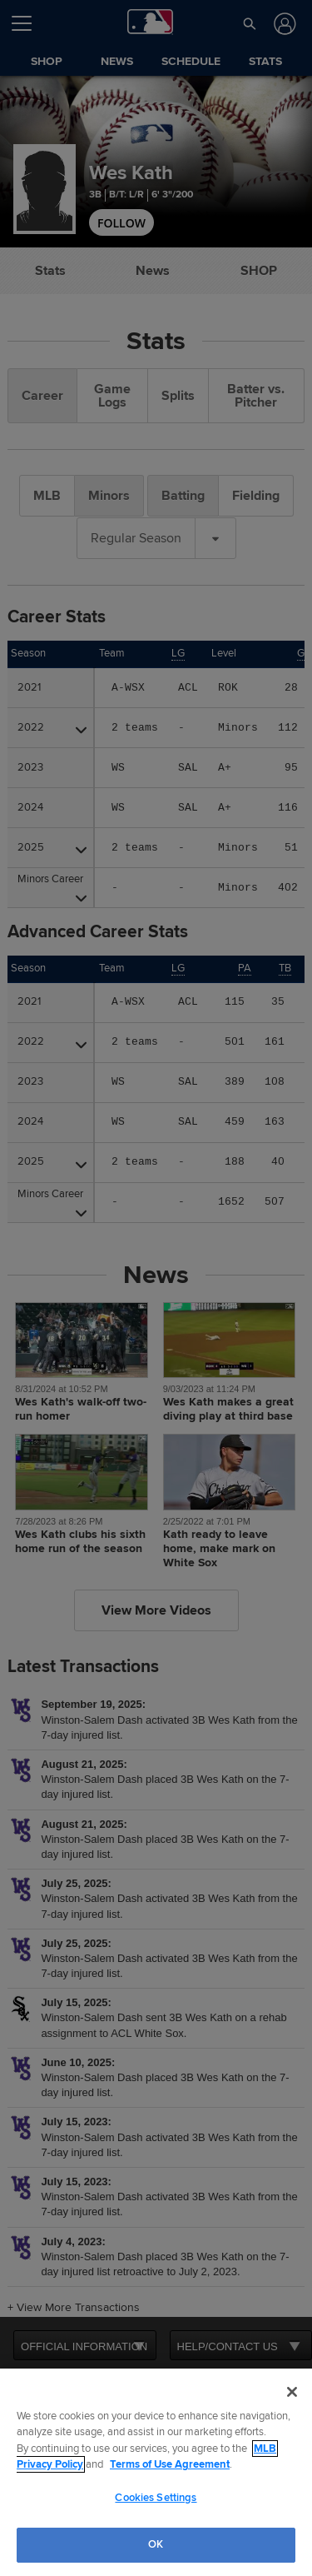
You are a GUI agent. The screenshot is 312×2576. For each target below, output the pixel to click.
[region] (156, 2472)
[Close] (292, 2392)
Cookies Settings (155, 2497)
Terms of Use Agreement (170, 2464)
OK (155, 2544)
